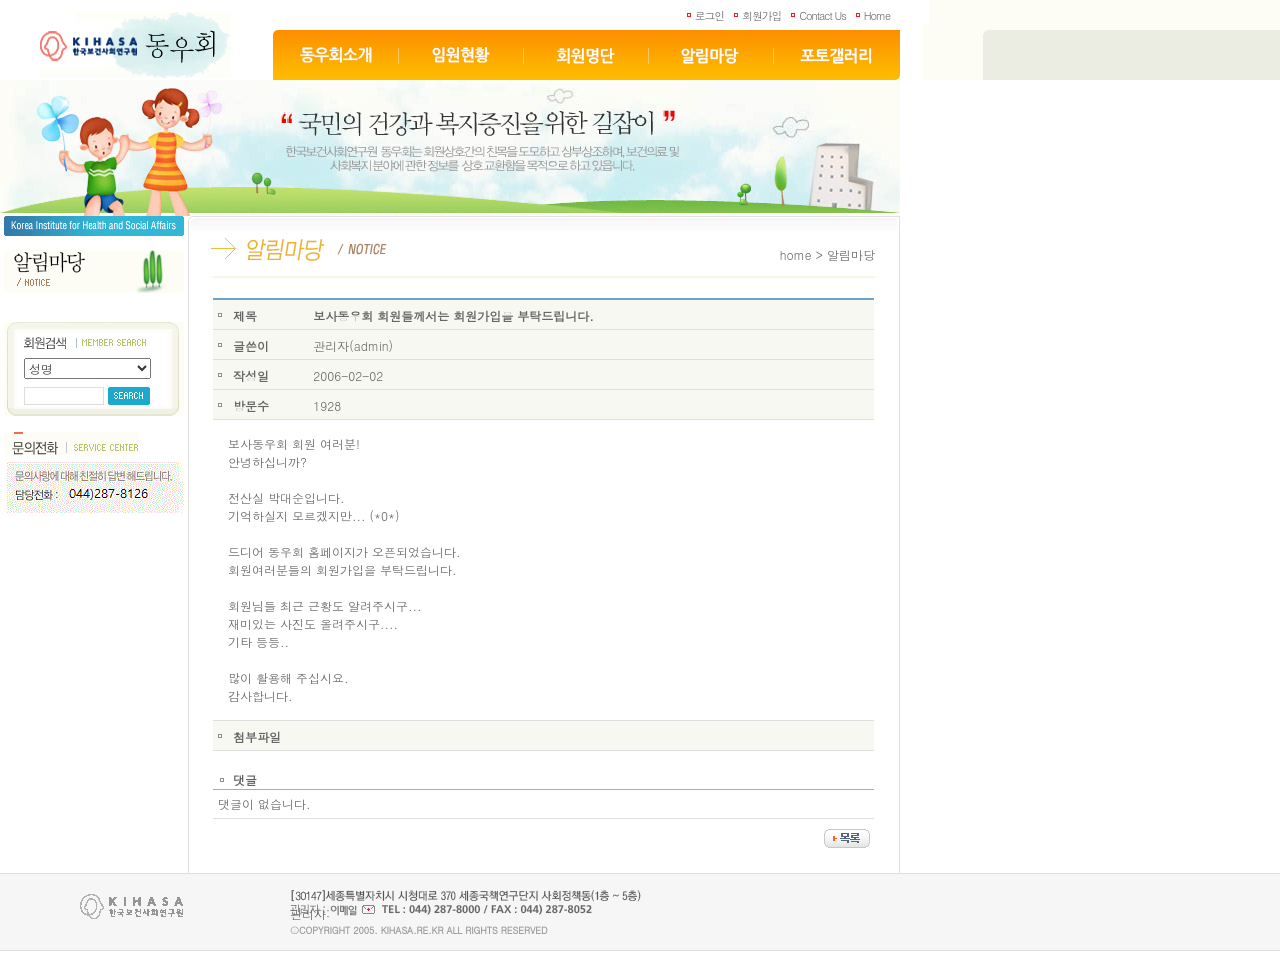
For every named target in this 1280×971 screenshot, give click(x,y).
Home (877, 15)
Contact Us (822, 15)
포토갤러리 (837, 55)
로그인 (709, 15)
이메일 (352, 909)
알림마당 (711, 55)
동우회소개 (336, 55)
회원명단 (586, 55)
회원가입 (761, 15)
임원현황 (461, 55)
